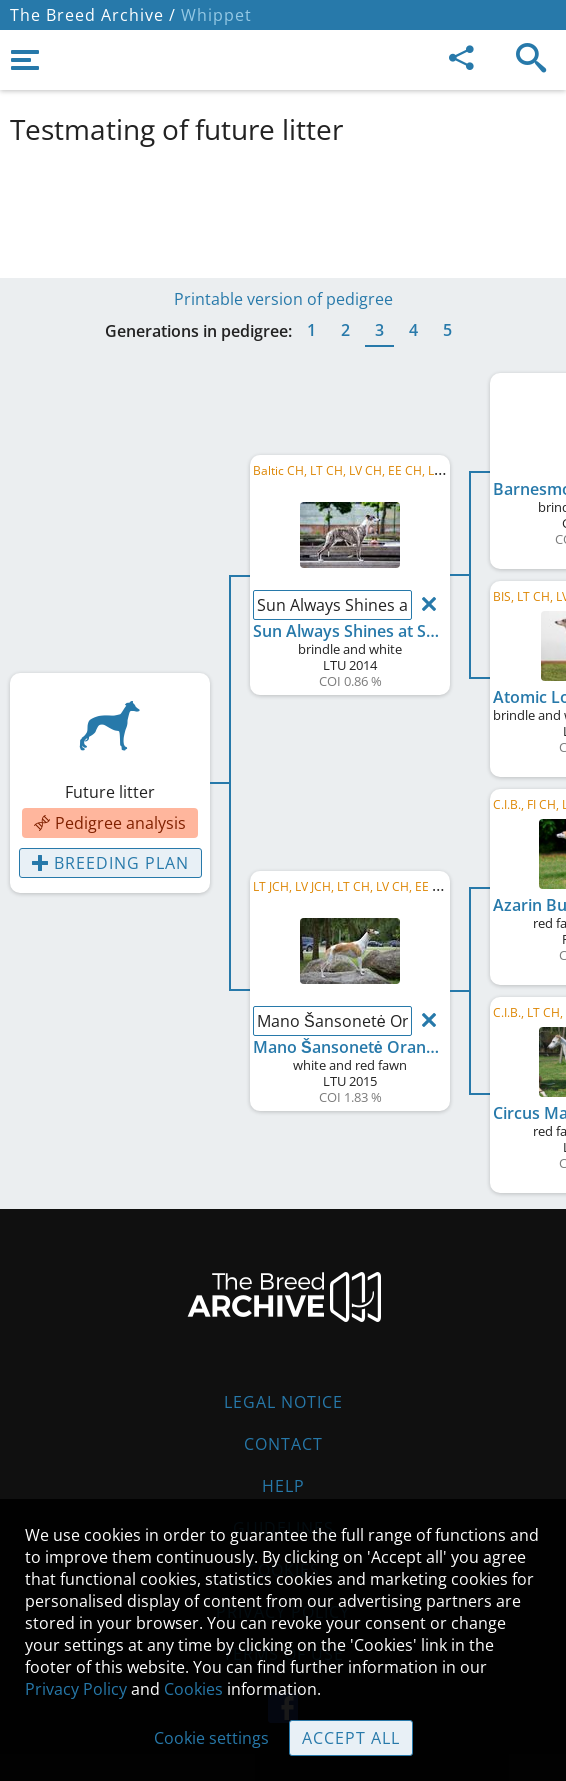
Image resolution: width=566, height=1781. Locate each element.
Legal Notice (283, 1402)
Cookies (193, 1689)
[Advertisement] (283, 208)
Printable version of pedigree (283, 299)
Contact (283, 1444)
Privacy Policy (76, 1689)
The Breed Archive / (93, 15)
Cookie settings (211, 1738)
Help (283, 1486)
